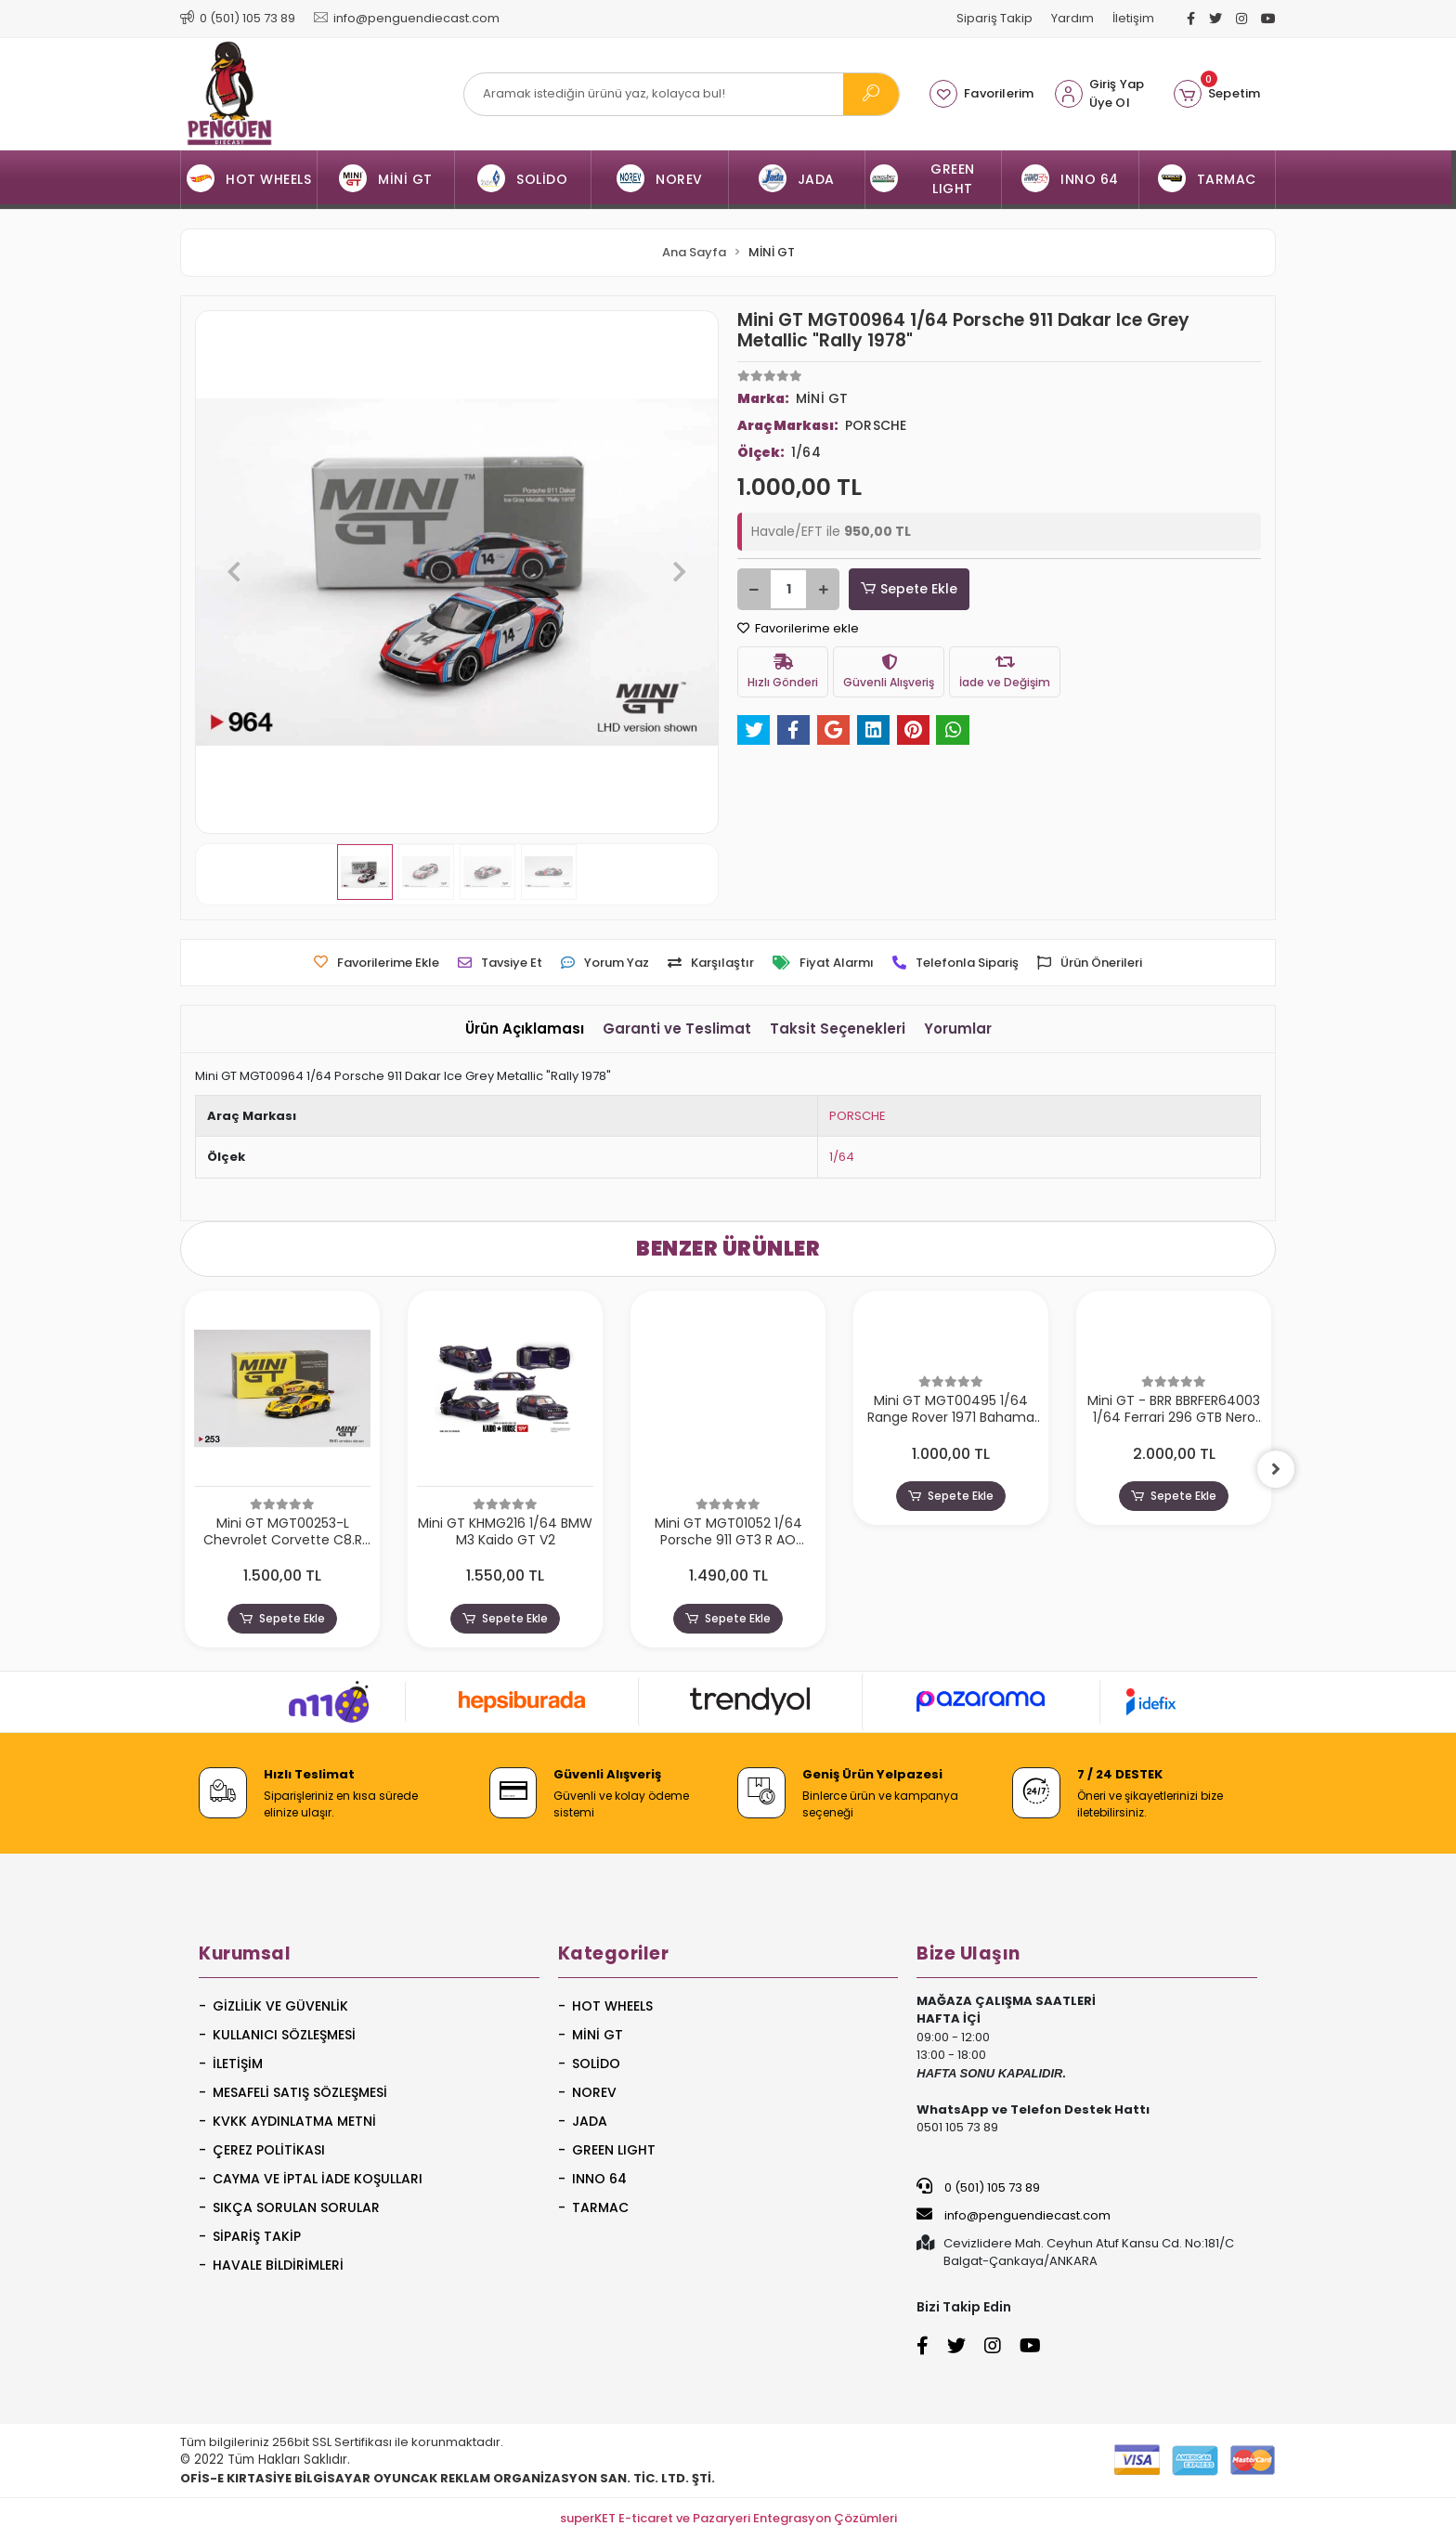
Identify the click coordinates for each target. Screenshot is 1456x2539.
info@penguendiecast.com (1013, 2215)
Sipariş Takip (994, 18)
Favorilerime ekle (798, 628)
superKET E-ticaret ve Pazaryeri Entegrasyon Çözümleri (728, 2518)
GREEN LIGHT (614, 2150)
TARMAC (600, 2207)
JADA (589, 2121)
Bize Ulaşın (968, 1953)
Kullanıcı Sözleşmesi (284, 2034)
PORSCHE (857, 1116)
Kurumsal (245, 1953)
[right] (1276, 1469)
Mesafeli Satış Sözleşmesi (300, 2092)
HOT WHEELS (612, 2006)
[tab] (524, 1029)
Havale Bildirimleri (278, 2265)
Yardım (1072, 18)
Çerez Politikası (269, 2150)
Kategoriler (614, 1953)
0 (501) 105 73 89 (978, 2187)
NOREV (594, 2092)
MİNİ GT (597, 2034)
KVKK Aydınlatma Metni (294, 2121)
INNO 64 (599, 2178)
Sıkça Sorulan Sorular (296, 2207)
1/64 (841, 1156)
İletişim (1133, 18)
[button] (1217, 94)
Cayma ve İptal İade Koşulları (317, 2178)
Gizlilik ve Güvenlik (280, 2006)
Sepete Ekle (909, 589)
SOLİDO (596, 2063)
